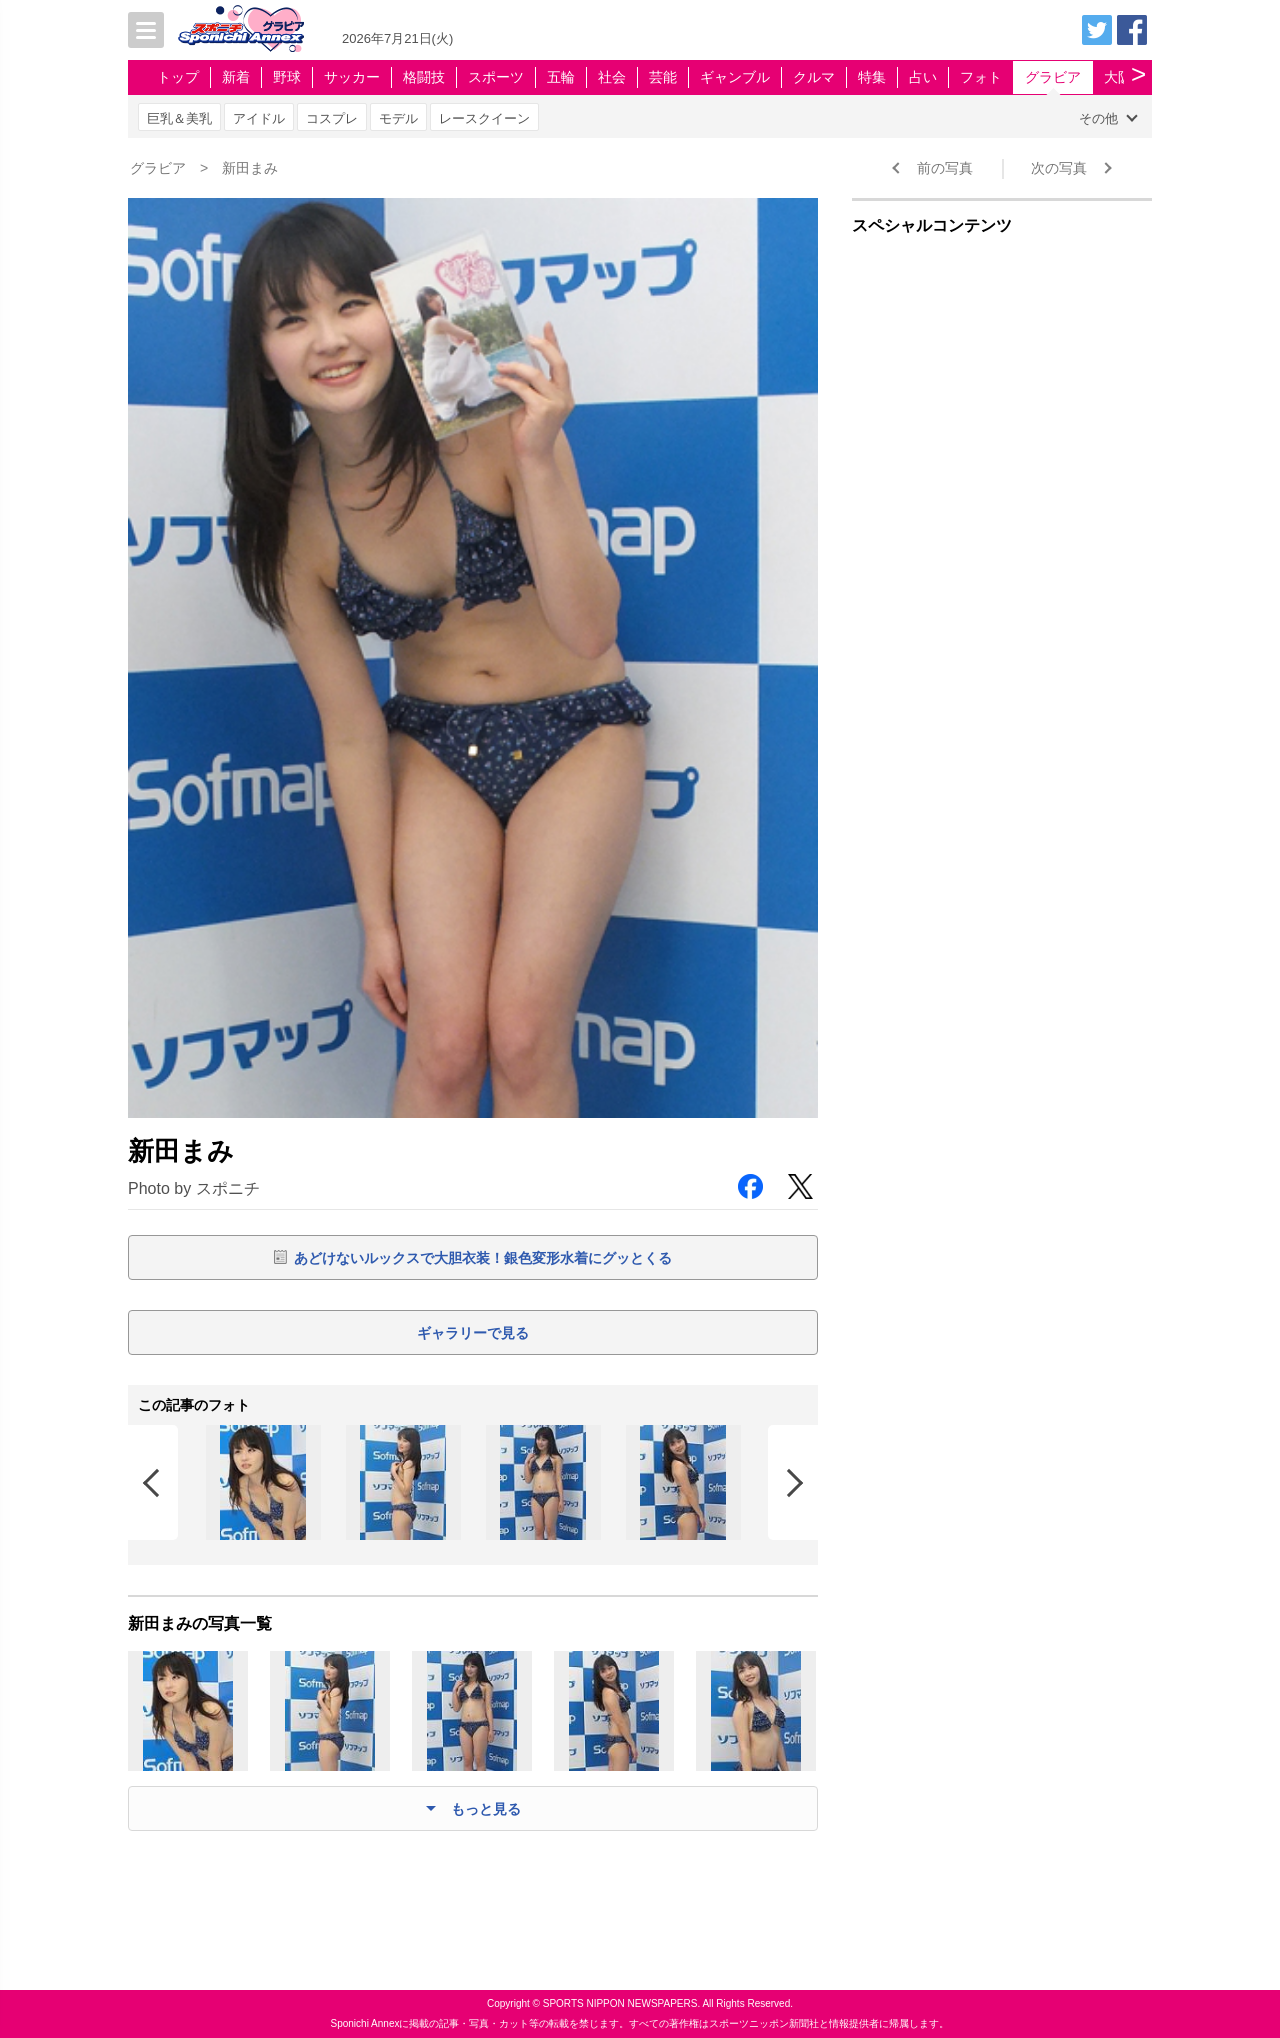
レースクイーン (484, 118)
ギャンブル (735, 77)
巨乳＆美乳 (179, 118)
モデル (398, 118)
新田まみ (250, 168)
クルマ (814, 77)
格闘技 (424, 77)
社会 (612, 77)
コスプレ (332, 118)
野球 (287, 77)
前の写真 (945, 168)
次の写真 (1059, 168)
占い (923, 77)
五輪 (561, 77)
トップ (178, 77)
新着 (236, 77)
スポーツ (496, 77)
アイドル (259, 118)
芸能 (663, 77)
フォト (981, 77)
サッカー (352, 77)
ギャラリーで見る (473, 1333)
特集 (872, 77)
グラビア (1053, 77)
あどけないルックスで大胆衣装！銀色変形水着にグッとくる (483, 1258)
